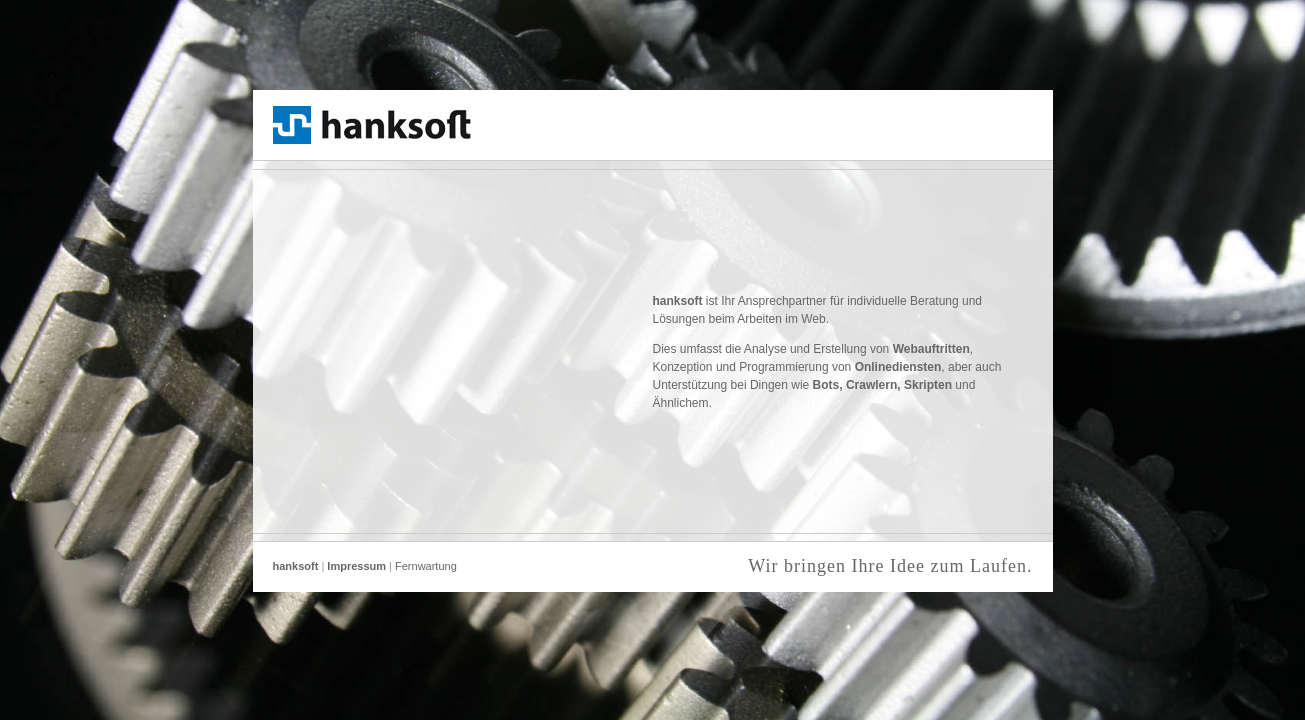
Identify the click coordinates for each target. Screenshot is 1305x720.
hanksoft (296, 566)
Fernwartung (426, 566)
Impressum (356, 566)
